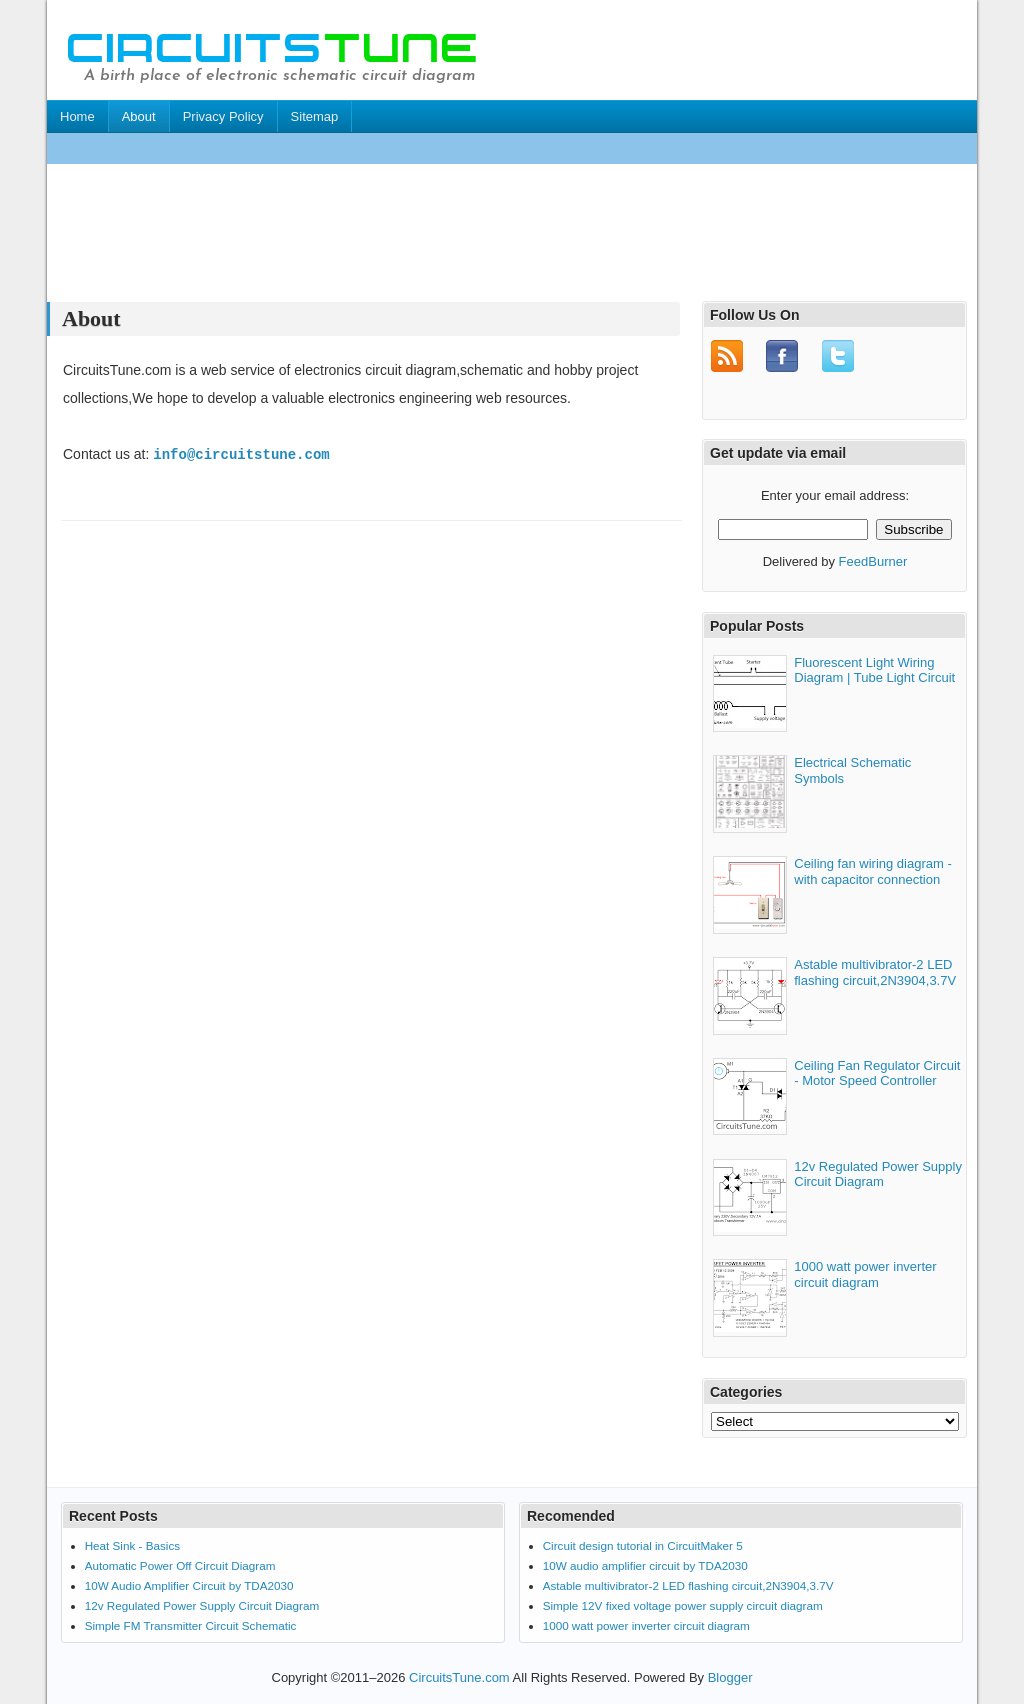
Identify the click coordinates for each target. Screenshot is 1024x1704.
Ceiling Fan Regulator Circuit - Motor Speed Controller (877, 1071)
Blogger (730, 1674)
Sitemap (315, 116)
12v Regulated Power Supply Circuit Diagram (878, 1171)
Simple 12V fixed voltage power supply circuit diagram (683, 1603)
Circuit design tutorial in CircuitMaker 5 (643, 1543)
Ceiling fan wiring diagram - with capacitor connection (873, 869)
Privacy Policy (223, 116)
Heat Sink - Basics (132, 1543)
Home (77, 116)
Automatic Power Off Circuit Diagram (180, 1563)
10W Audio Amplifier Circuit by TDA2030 (189, 1583)
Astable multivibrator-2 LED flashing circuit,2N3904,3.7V (875, 970)
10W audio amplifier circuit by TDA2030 (645, 1563)
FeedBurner (873, 559)
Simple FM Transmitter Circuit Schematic (191, 1622)
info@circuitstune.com (241, 455)
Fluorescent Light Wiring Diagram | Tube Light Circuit (874, 667)
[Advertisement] (411, 148)
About (139, 116)
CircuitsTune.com (459, 1674)
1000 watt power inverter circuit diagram (865, 1272)
